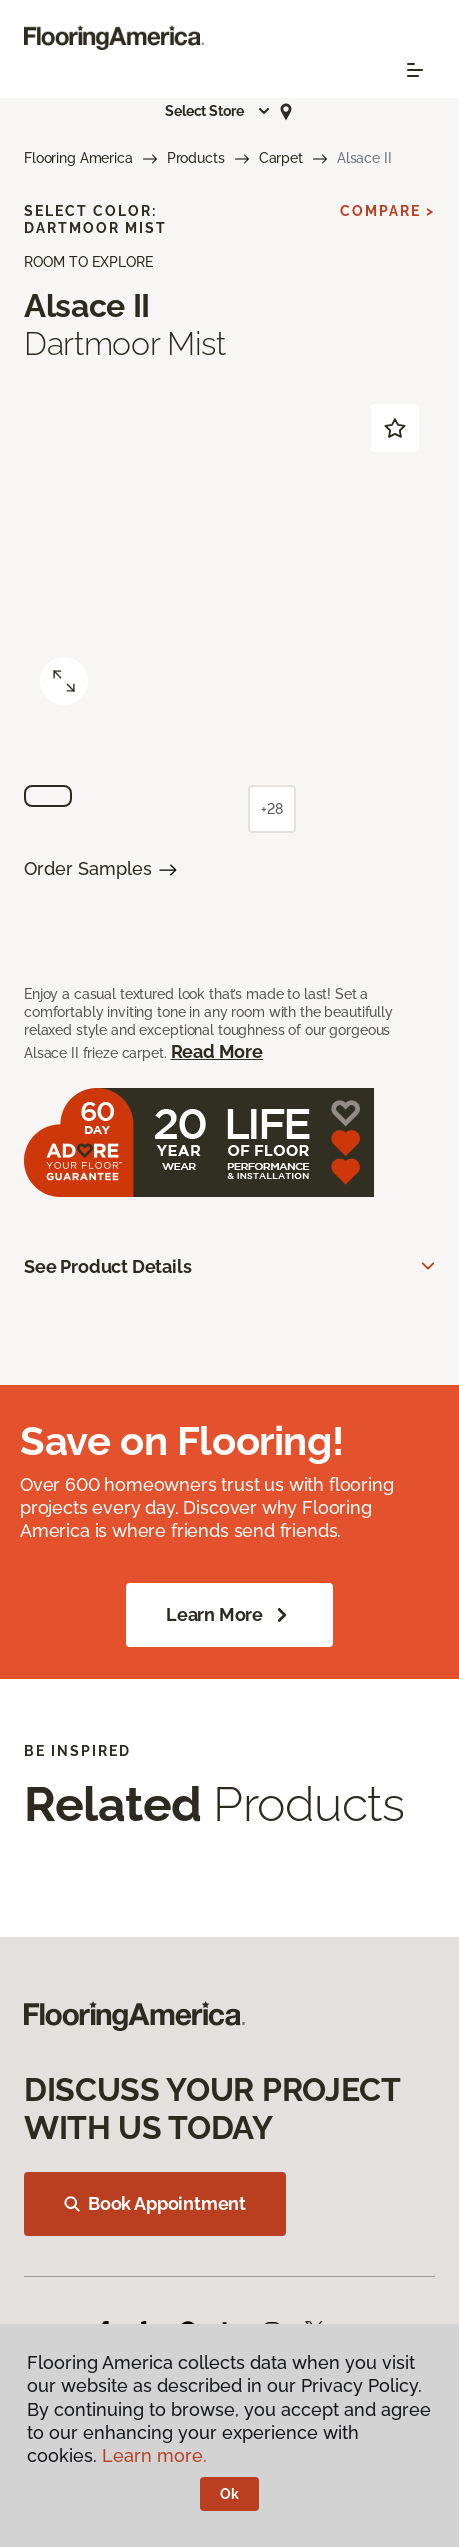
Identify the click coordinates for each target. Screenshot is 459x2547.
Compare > (387, 211)
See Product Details (108, 1266)
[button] (218, 111)
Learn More (229, 1615)
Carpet (281, 158)
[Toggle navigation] (415, 70)
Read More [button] (217, 1051)
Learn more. (154, 2455)
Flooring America (78, 158)
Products (196, 158)
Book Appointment (155, 2203)
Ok (229, 2494)
